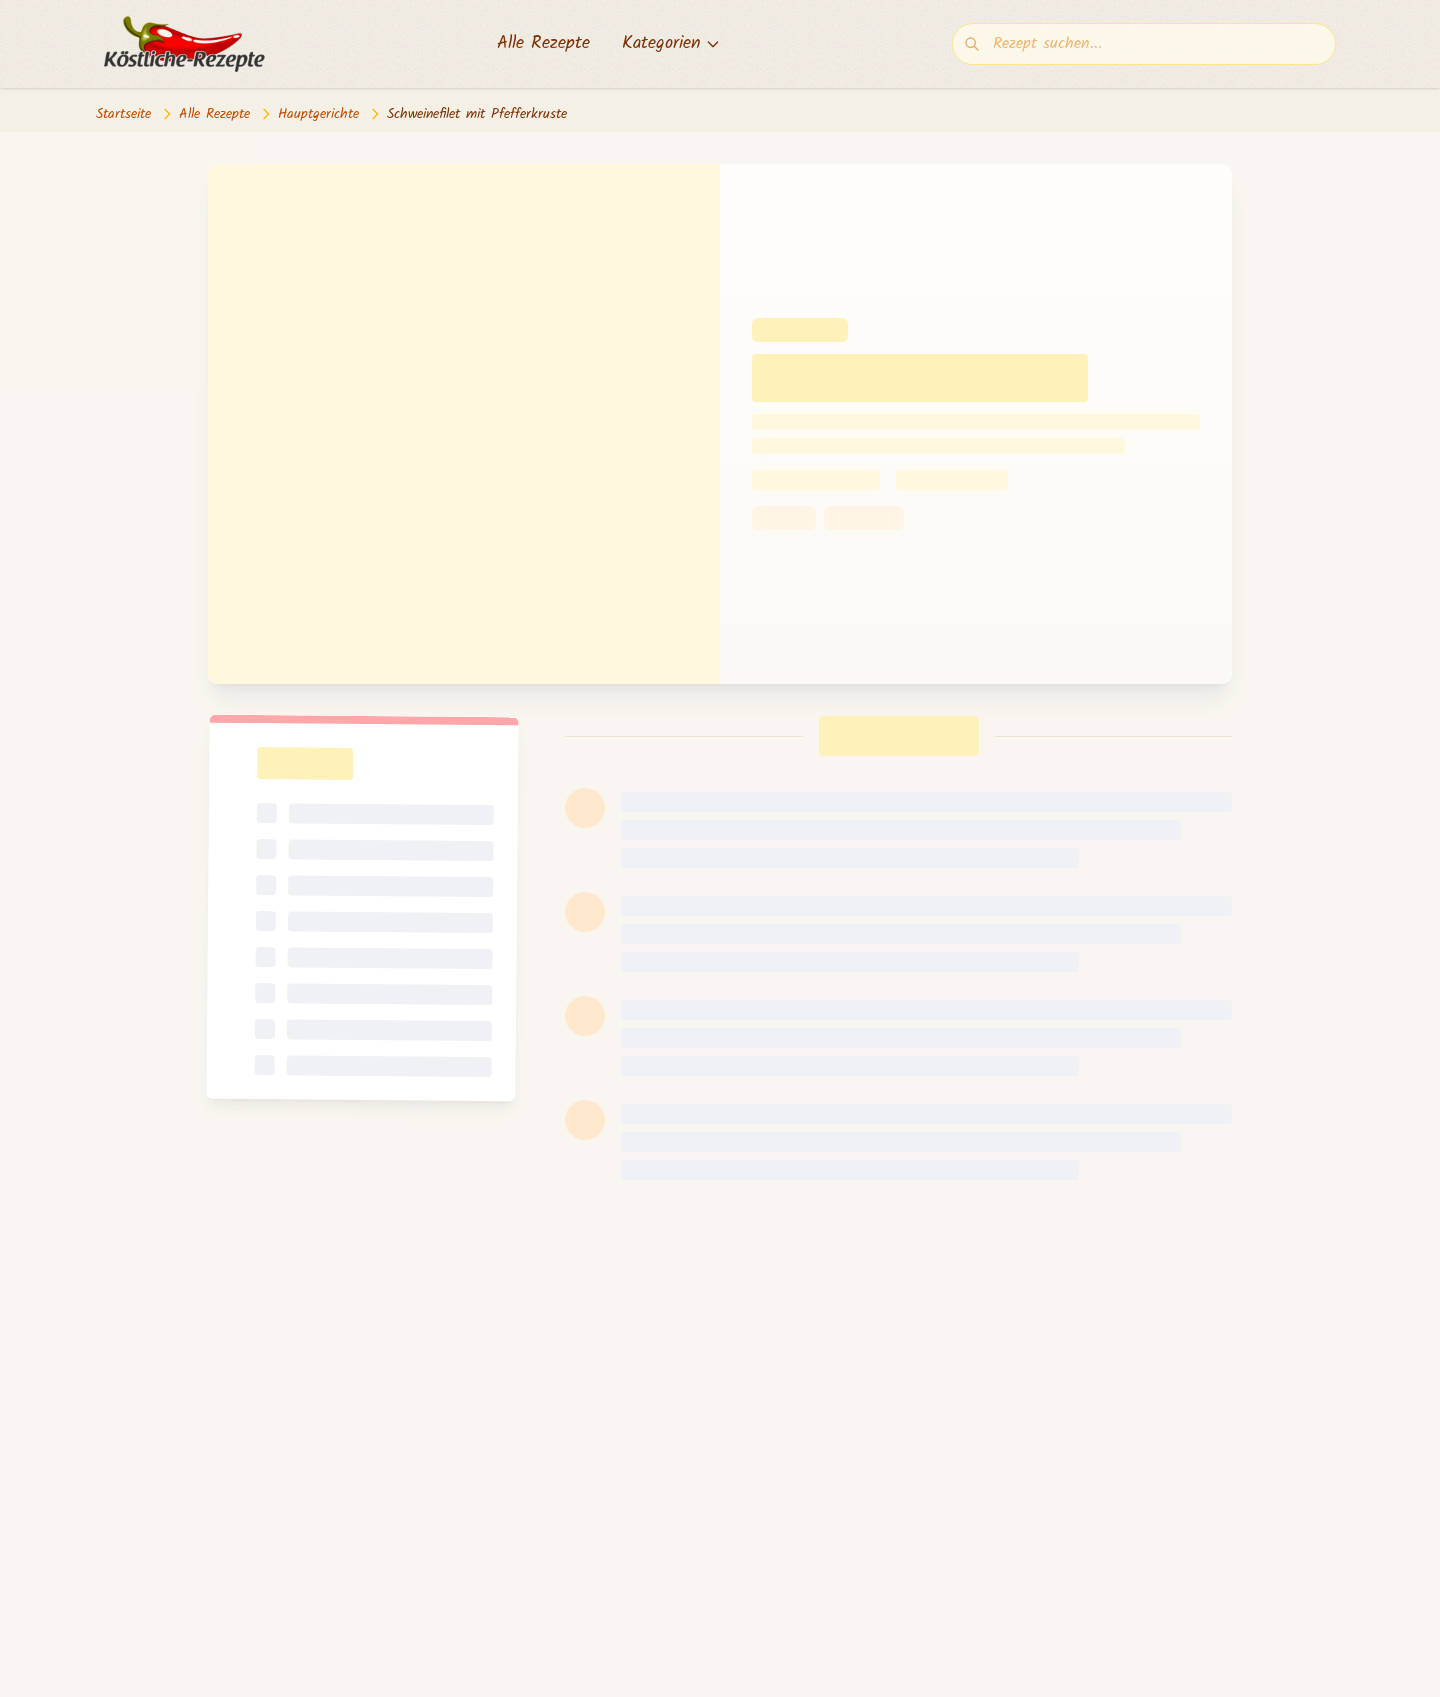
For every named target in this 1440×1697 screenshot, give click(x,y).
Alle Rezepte (543, 44)
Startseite (123, 114)
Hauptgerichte (318, 114)
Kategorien (671, 44)
